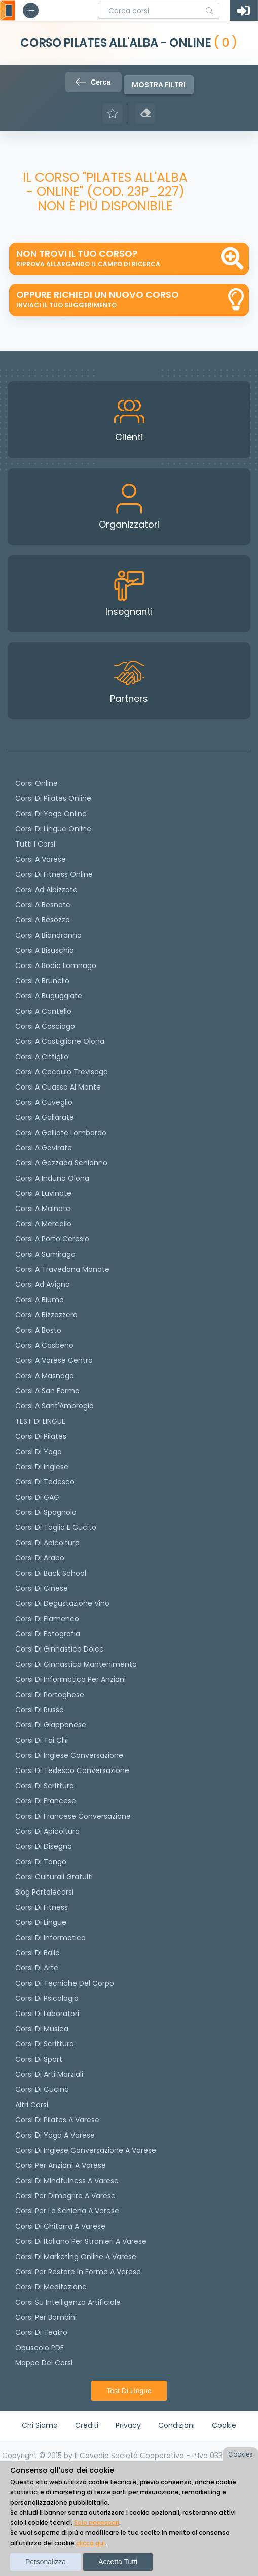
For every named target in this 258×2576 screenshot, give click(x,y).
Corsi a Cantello (43, 1011)
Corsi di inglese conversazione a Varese (85, 2150)
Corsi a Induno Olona (52, 1178)
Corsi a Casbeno (44, 1345)
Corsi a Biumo (39, 1300)
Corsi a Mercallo (43, 1224)
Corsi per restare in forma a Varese (78, 2272)
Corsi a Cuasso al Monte (58, 1087)
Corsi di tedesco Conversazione (72, 1770)
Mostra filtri (159, 84)
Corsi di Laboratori (47, 2013)
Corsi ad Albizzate (46, 889)
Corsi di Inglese (41, 1467)
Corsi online (36, 783)
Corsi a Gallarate (44, 1117)
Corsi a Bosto (38, 1330)
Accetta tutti (117, 2562)
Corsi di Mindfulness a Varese (67, 2181)
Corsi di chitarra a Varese (60, 2226)
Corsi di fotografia (47, 1634)
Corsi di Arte (36, 1968)
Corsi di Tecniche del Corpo (64, 1983)
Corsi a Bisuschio (44, 950)
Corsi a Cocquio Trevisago (61, 1072)
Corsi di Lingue (40, 1922)
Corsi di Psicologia (47, 1998)
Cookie (224, 2425)
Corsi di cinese (41, 1588)
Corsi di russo (39, 1710)
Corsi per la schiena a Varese (67, 2211)
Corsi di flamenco (47, 1619)
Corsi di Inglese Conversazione (69, 1755)
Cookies (240, 2454)
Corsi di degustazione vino (62, 1603)
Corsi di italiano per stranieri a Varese (80, 2241)
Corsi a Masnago (44, 1376)
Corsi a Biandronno (48, 935)
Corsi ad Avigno (42, 1284)
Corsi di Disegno (43, 1846)
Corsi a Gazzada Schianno (61, 1163)
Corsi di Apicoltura (47, 1831)
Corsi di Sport (38, 2059)
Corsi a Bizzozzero (46, 1315)
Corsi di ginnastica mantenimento (76, 1664)
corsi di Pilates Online (53, 798)
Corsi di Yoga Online (51, 814)
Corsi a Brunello (42, 981)
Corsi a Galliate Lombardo (60, 1133)
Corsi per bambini (46, 2317)
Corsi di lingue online (53, 829)
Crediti (86, 2425)
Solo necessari (96, 2522)
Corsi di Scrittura (44, 2044)
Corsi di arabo (39, 1558)
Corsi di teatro (41, 2332)
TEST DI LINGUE (40, 1421)
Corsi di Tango (40, 1862)
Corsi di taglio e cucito (55, 1527)
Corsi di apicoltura (47, 1543)
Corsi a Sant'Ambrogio (54, 1406)
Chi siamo (40, 2425)
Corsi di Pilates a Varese (57, 2120)
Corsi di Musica (41, 2029)
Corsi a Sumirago (45, 1254)
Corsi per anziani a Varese (60, 2165)
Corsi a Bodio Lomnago (55, 965)
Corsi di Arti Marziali (49, 2074)
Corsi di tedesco (45, 1482)
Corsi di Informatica (50, 1938)
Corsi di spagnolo (46, 1512)
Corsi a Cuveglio (43, 1102)
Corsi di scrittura (44, 1786)
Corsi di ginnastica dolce (59, 1649)
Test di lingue (129, 2391)
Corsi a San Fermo (47, 1391)
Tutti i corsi (35, 844)
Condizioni (176, 2425)
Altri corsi (31, 2105)
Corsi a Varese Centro (54, 1360)
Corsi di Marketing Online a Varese (75, 2256)
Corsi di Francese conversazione (73, 1816)
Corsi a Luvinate (43, 1193)
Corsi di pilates (40, 1436)
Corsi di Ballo (37, 1953)
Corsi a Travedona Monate (62, 1269)
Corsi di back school (50, 1573)
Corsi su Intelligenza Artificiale (68, 2302)
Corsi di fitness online (54, 874)
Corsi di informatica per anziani (70, 1679)
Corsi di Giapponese (50, 1725)
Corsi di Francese (45, 1801)
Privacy (128, 2425)
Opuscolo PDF (39, 2348)
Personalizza (45, 2562)
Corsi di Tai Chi (41, 1740)
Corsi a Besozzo (42, 920)
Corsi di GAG (37, 1497)
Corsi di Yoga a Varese (55, 2135)
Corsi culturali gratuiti (54, 1877)
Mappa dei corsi (43, 2363)
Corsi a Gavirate (43, 1148)
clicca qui (90, 2543)
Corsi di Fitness (41, 1907)
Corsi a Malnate (42, 1208)
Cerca (93, 82)
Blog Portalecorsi (44, 1892)
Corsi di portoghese (49, 1694)
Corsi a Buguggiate (48, 996)
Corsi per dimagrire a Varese (65, 2196)
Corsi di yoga (38, 1451)
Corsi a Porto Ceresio (52, 1239)
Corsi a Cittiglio (41, 1057)
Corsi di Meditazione (51, 2287)
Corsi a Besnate (42, 905)
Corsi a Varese (40, 859)
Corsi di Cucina (42, 2089)
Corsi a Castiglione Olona (59, 1041)
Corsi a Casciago (45, 1026)
